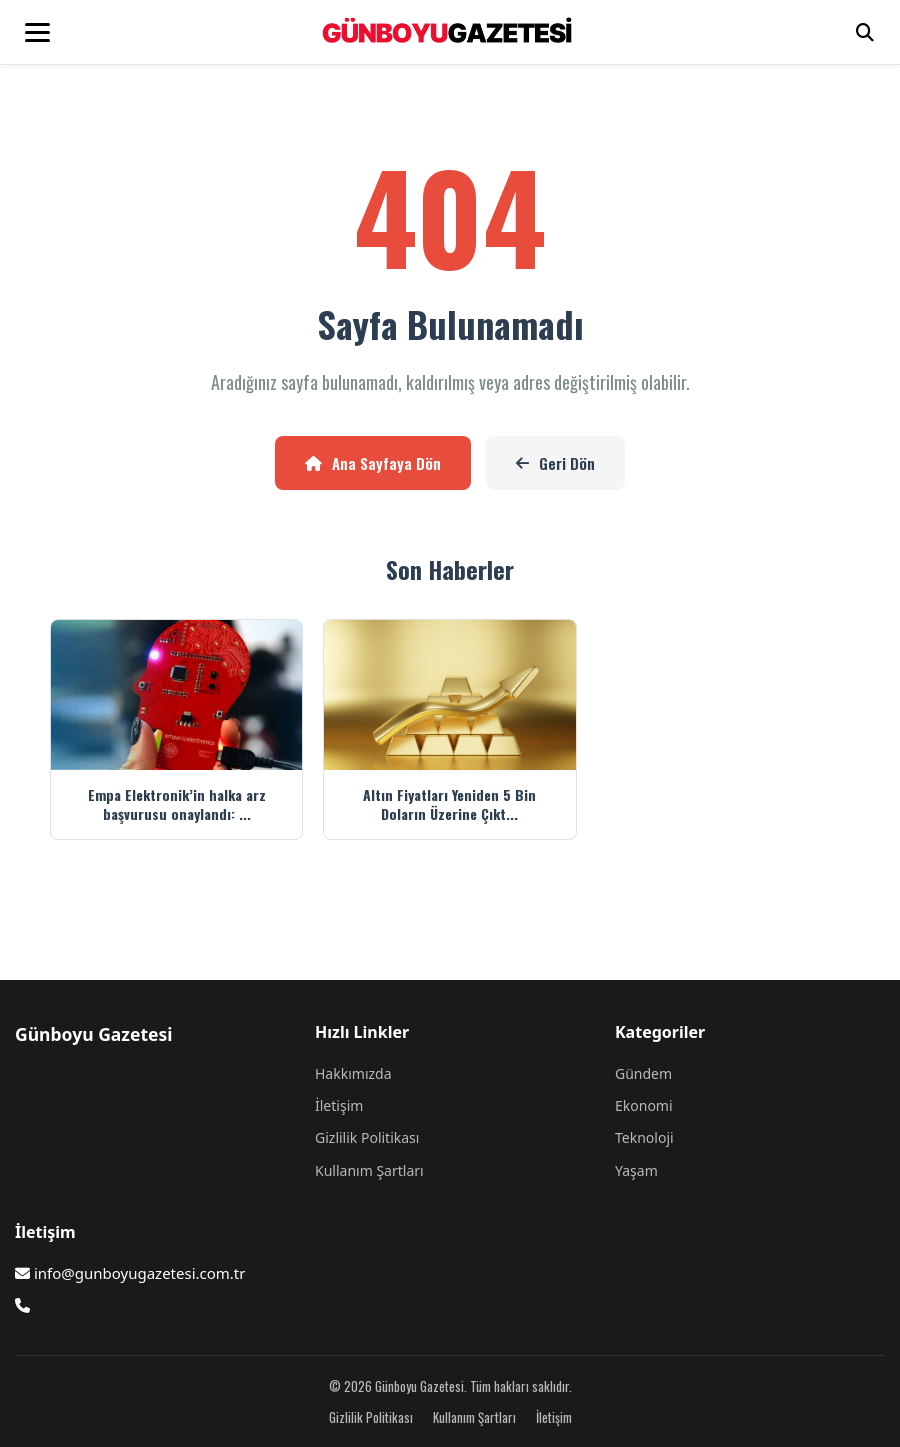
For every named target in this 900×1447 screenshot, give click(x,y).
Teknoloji (644, 1137)
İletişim (339, 1105)
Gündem (643, 1073)
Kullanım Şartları (369, 1170)
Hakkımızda (353, 1073)
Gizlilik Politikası (367, 1137)
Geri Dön (555, 463)
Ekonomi (644, 1105)
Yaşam (636, 1170)
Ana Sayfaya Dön (373, 463)
